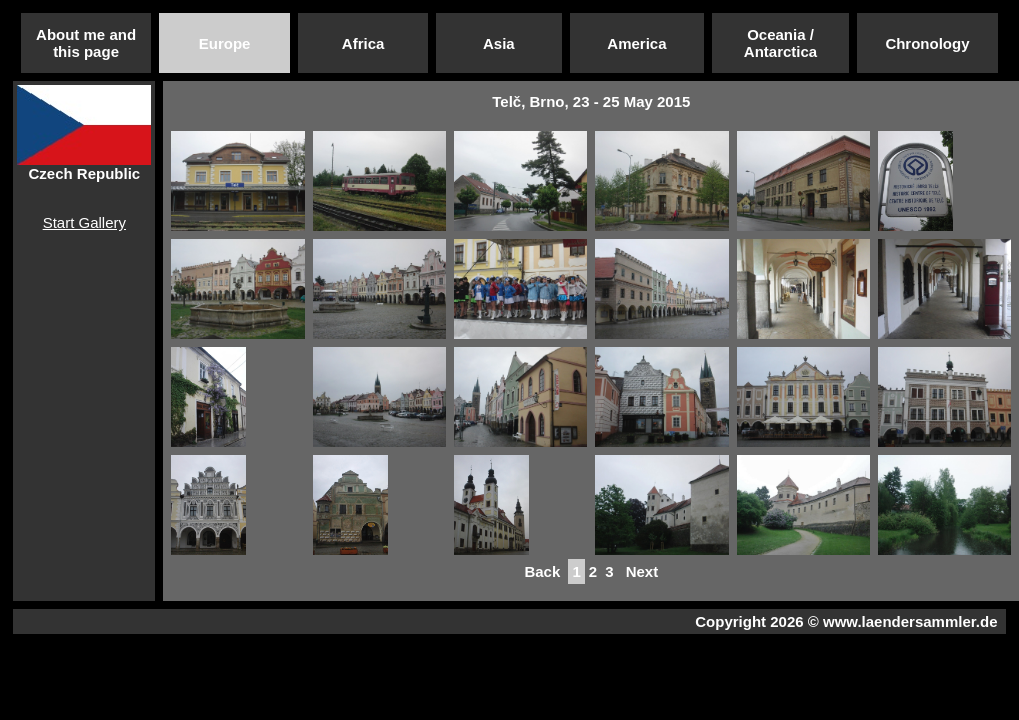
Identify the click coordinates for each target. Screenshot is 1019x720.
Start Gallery (84, 222)
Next (642, 571)
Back (542, 571)
